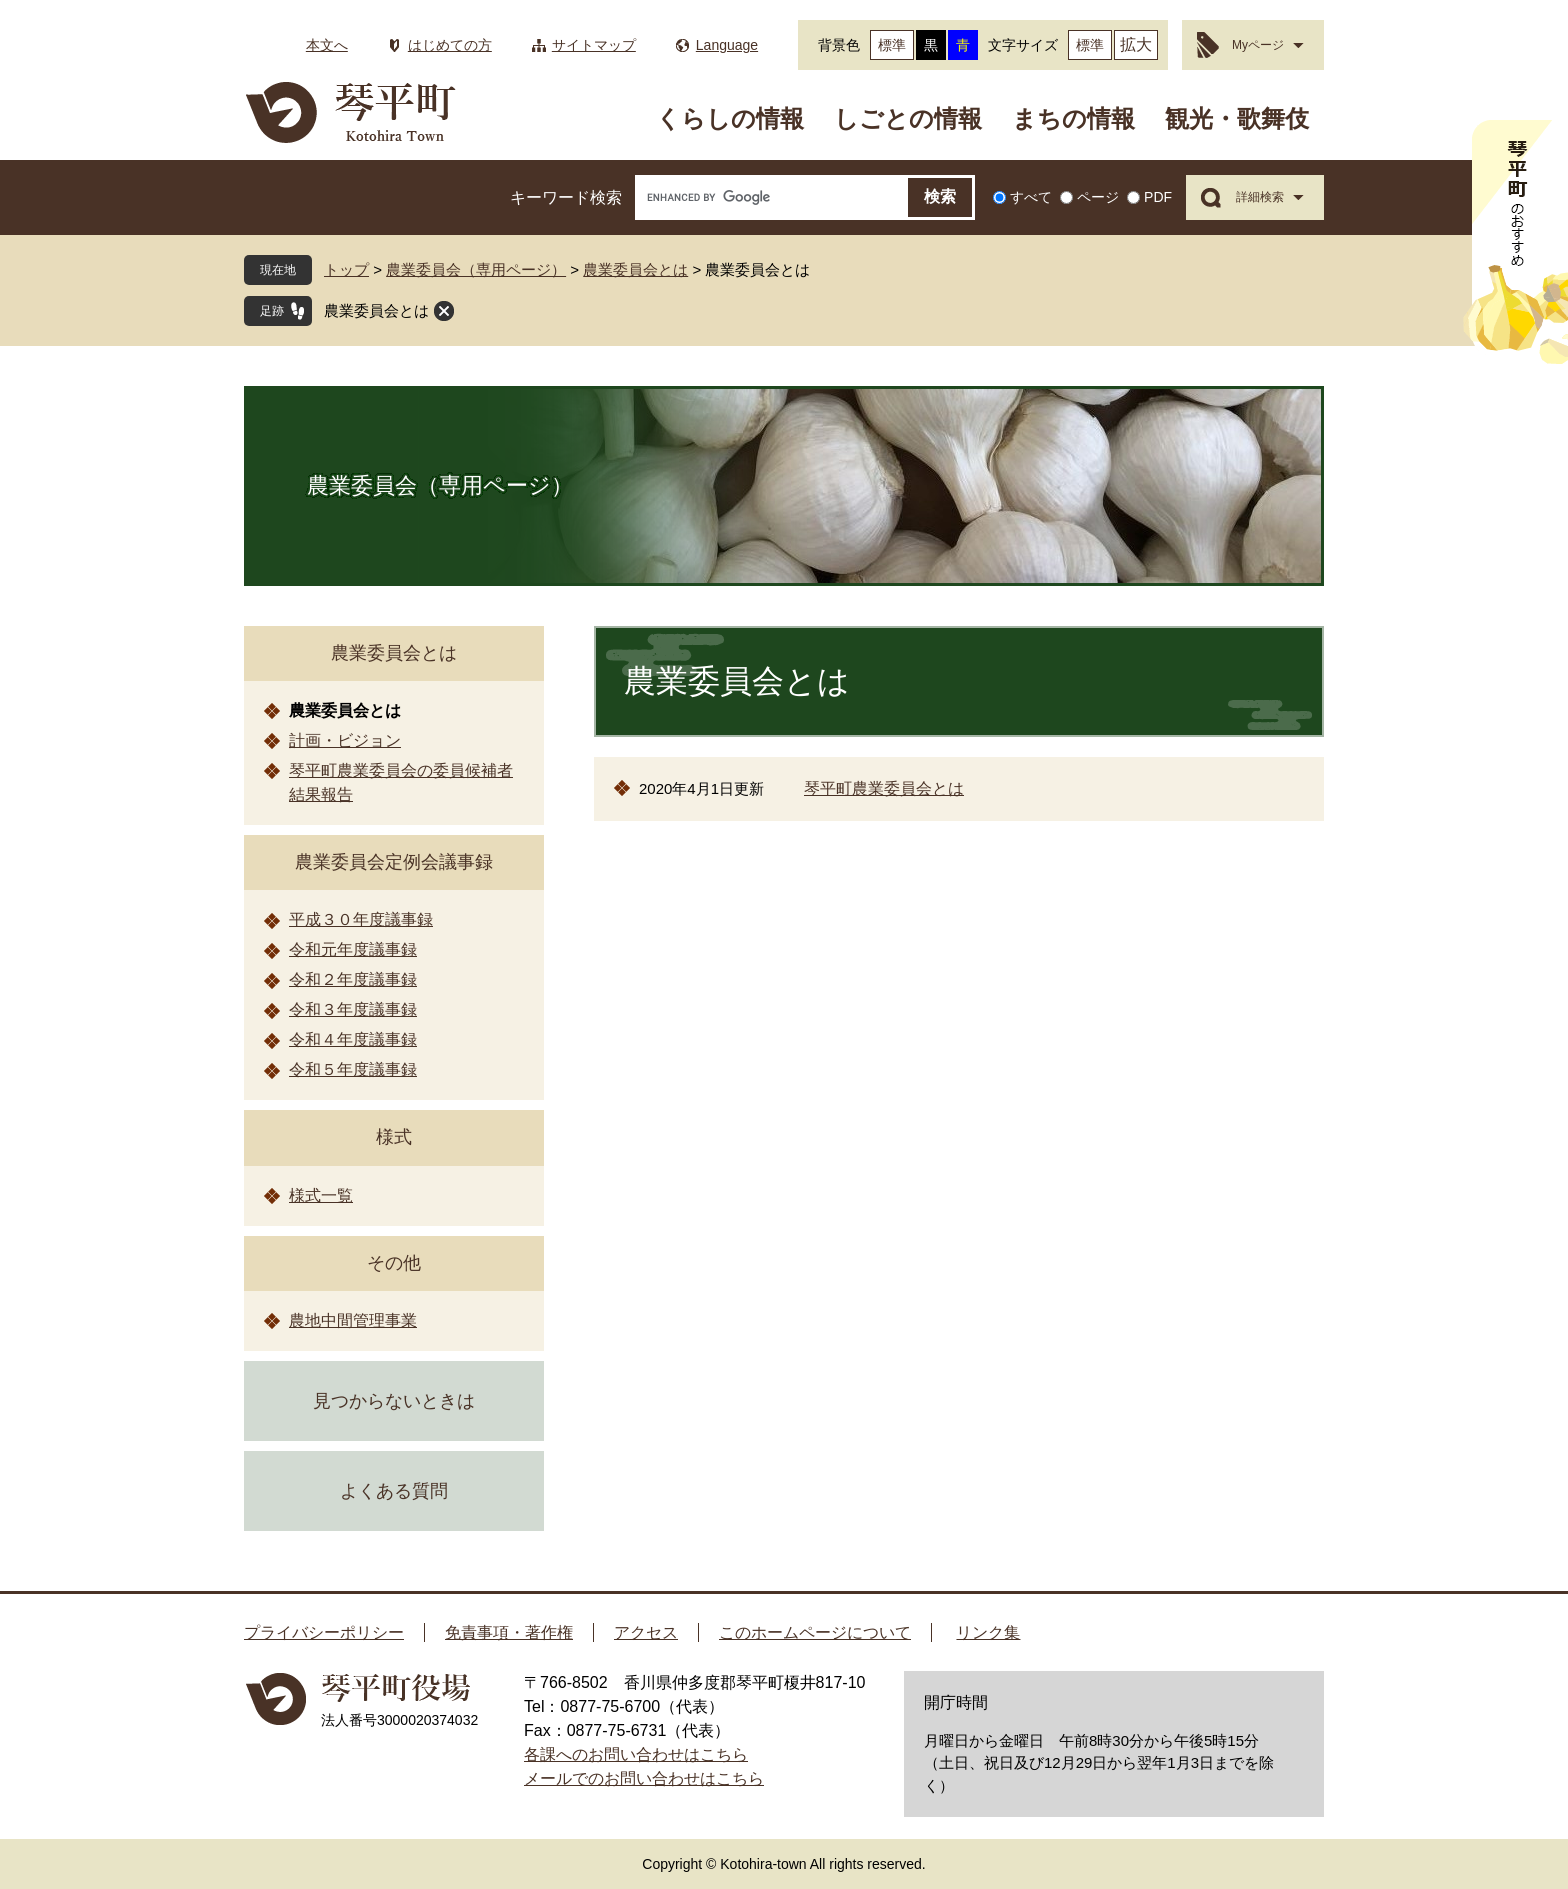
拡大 (1136, 44)
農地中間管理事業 (353, 1320)
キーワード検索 (566, 197)
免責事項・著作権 (509, 1632)
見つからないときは (394, 1401)
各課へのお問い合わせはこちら (636, 1754)
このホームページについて (815, 1632)
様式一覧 (321, 1195)
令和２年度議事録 (353, 979)
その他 (394, 1263)
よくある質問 (394, 1491)
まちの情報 (1073, 118)
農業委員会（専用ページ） (476, 269)
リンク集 (988, 1632)
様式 (394, 1137)
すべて (1031, 197)
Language (727, 45)
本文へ (327, 45)
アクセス (646, 1632)
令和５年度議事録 (353, 1069)
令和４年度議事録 (353, 1039)
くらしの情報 (730, 118)
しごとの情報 (908, 118)
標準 (892, 45)
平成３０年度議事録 (361, 919)
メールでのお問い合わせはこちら (644, 1778)
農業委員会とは (635, 269)
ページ (1098, 197)
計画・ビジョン (345, 740)
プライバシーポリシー (324, 1632)
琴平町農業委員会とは (884, 788)
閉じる (444, 311)
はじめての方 (450, 45)
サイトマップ (594, 45)
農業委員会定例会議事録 (394, 862)
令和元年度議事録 (353, 949)
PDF (1158, 197)
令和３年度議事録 (353, 1009)
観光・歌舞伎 (1237, 118)
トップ (346, 269)
